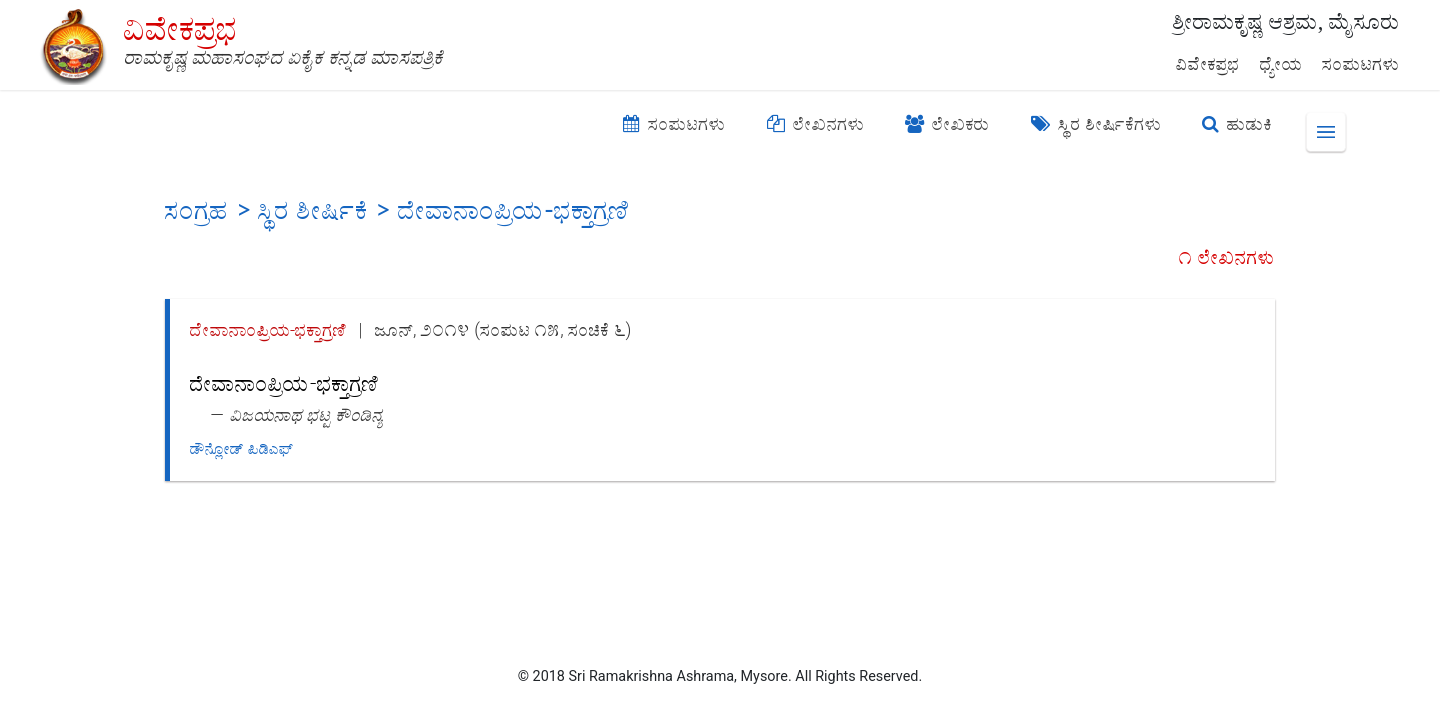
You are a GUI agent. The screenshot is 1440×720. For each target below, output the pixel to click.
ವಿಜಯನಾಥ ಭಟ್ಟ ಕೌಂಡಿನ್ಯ (307, 414)
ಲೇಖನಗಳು (816, 124)
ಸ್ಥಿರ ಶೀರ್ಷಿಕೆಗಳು (1096, 124)
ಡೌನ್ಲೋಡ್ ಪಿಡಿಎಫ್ (241, 448)
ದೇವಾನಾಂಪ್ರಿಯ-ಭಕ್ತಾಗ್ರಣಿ (268, 329)
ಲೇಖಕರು (947, 124)
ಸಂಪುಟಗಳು (1361, 64)
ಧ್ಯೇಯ (1281, 64)
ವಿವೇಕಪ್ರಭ (1208, 64)
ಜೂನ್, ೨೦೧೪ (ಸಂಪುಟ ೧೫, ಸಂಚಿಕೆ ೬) (503, 329)
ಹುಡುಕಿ (1237, 124)
